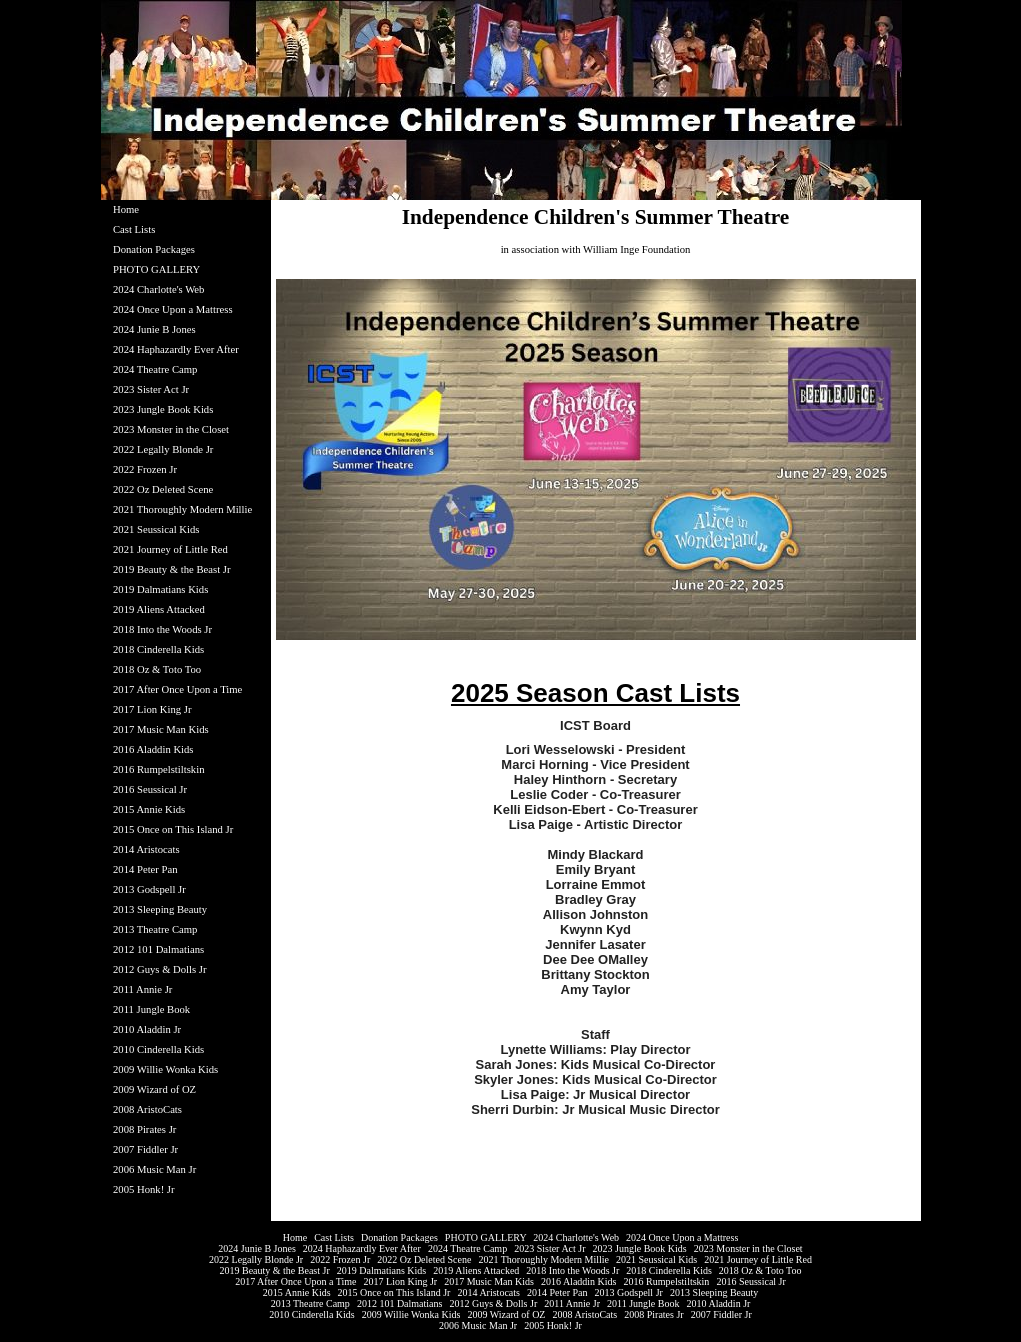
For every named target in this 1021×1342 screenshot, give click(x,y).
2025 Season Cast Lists (595, 693)
